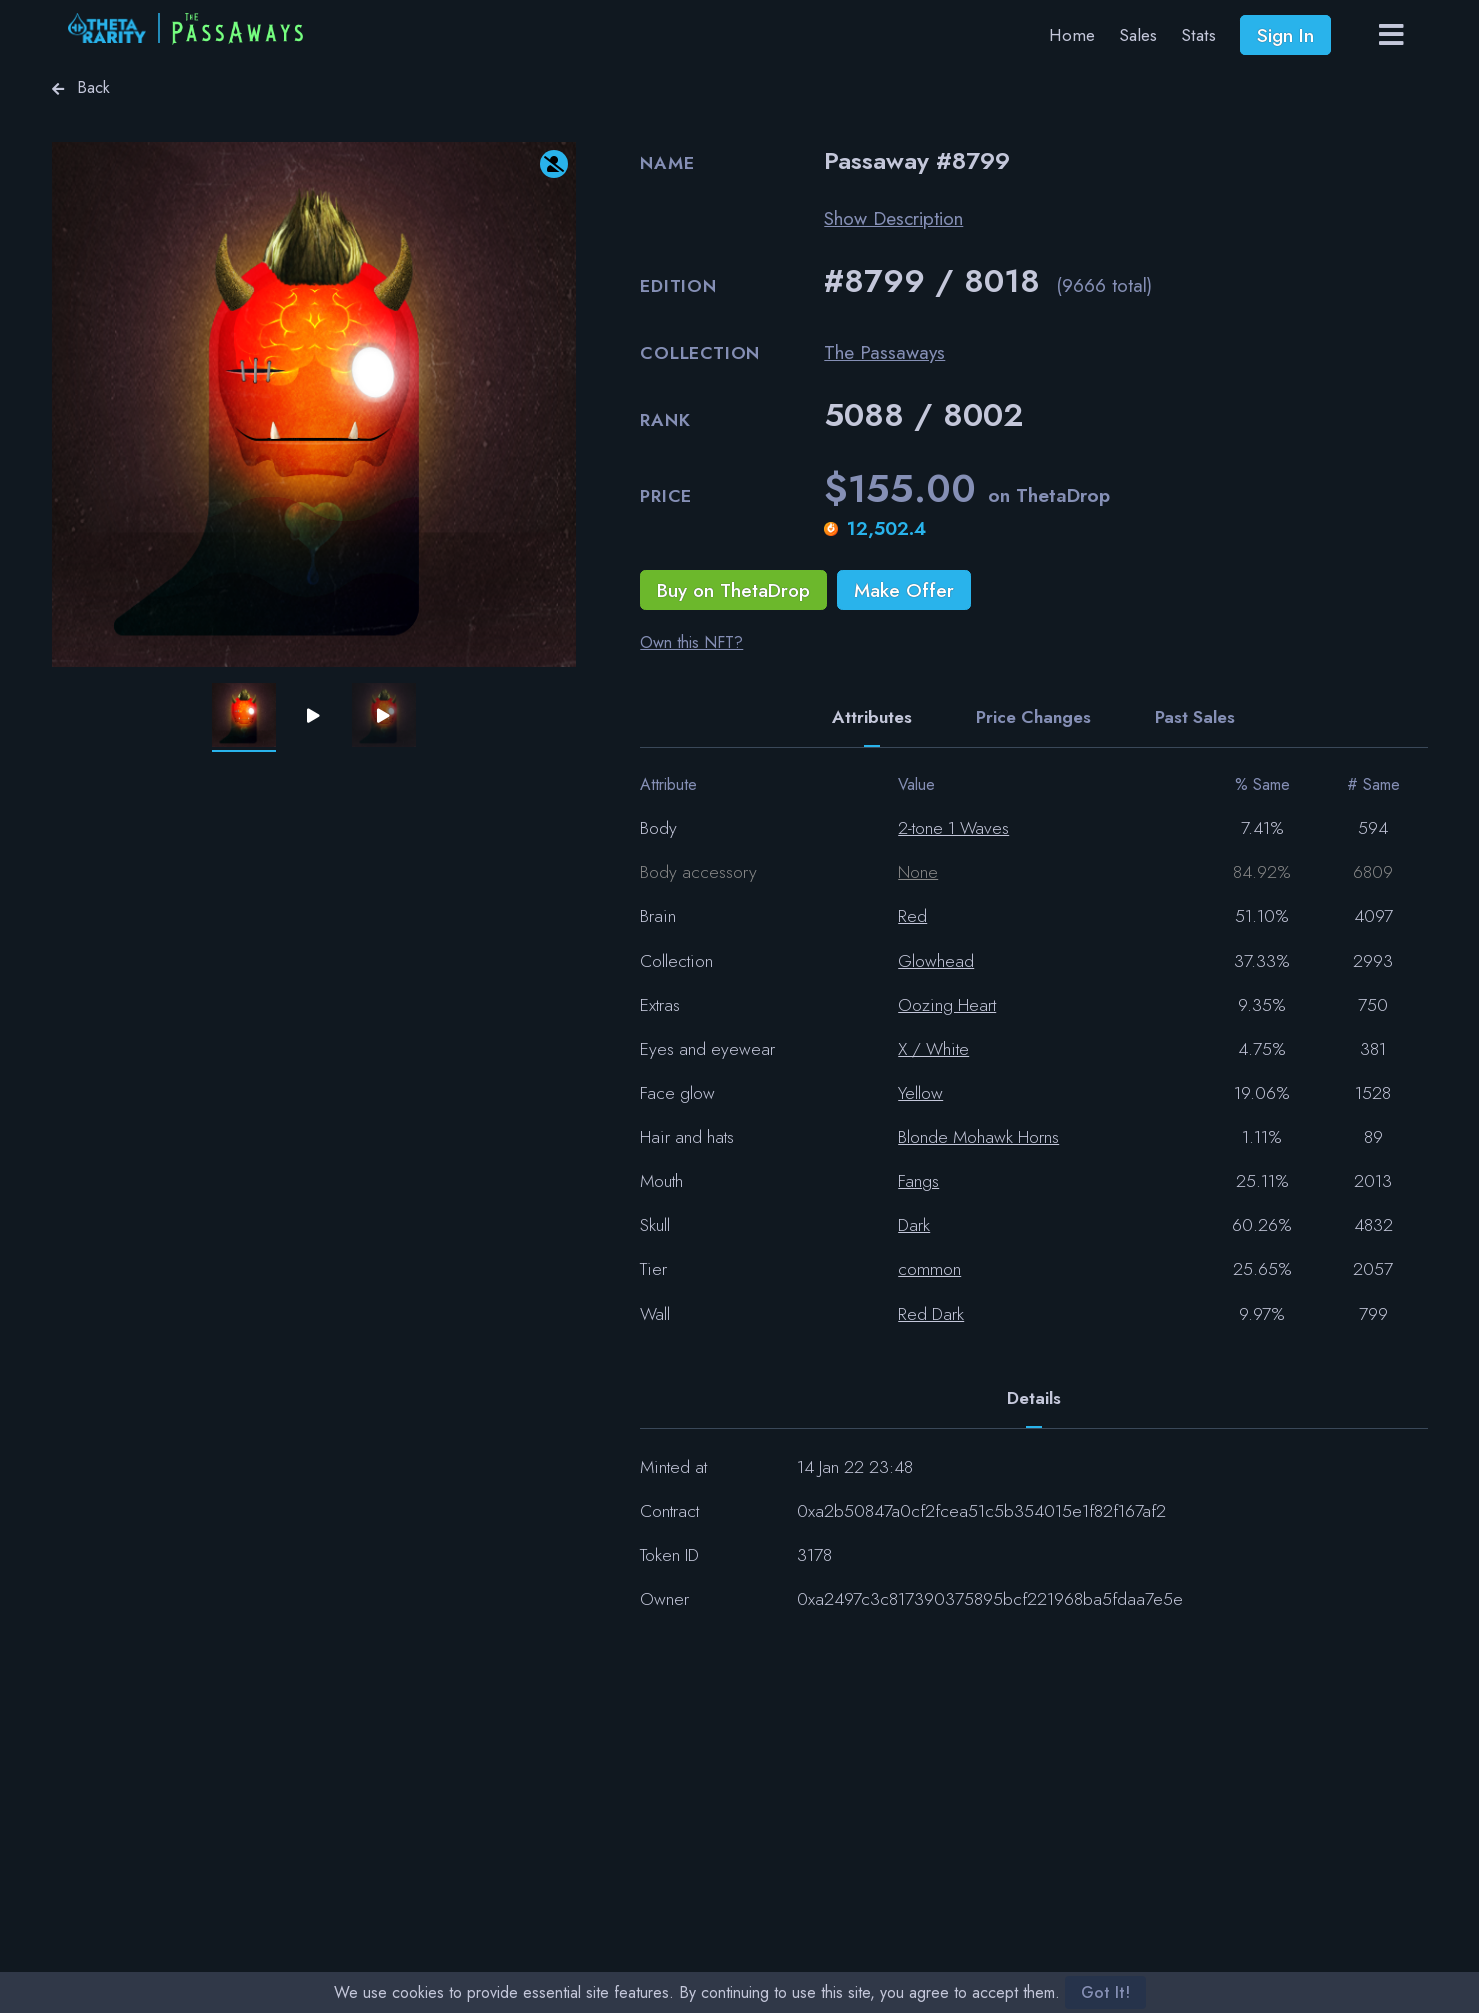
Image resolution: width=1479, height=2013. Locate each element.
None (918, 872)
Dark (914, 1225)
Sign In (1285, 35)
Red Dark (931, 1314)
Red (912, 916)
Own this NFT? (691, 642)
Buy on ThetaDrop (733, 590)
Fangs (918, 1181)
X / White (933, 1049)
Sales (1138, 35)
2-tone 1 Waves (953, 828)
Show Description (893, 218)
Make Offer (904, 590)
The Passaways (884, 352)
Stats (1198, 35)
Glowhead (936, 961)
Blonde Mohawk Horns (978, 1137)
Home (1072, 35)
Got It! (1105, 1992)
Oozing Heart (947, 1005)
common (929, 1269)
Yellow (920, 1093)
